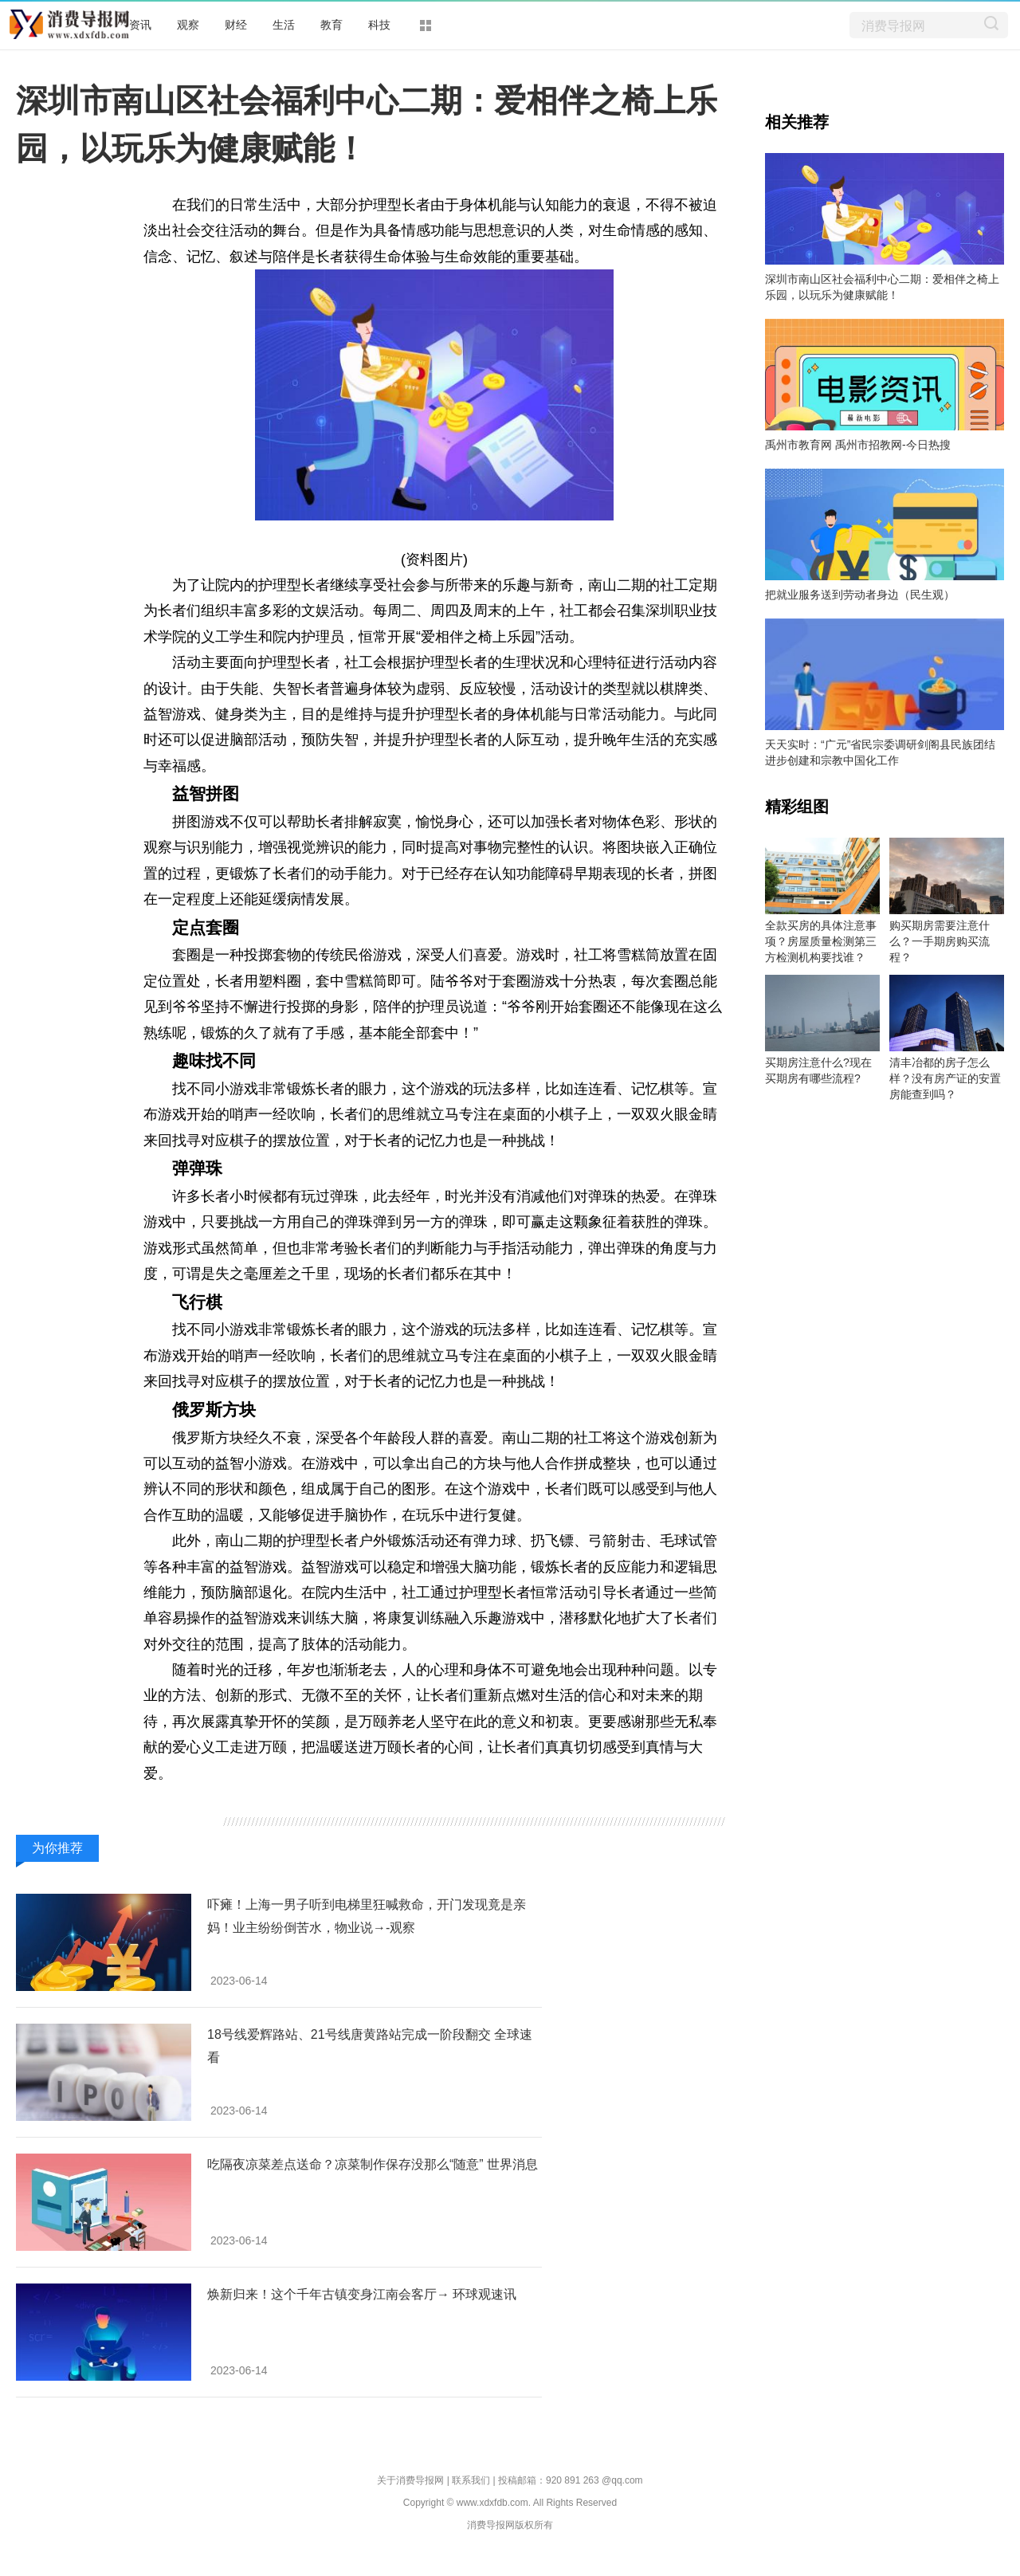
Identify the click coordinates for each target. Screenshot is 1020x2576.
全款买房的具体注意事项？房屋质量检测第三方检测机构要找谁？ (821, 941)
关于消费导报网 (410, 2480)
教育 (331, 24)
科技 (379, 24)
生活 (284, 24)
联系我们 (471, 2480)
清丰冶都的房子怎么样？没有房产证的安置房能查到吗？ (945, 1078)
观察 (188, 24)
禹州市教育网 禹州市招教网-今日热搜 (858, 444)
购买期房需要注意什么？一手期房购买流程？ (939, 941)
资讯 (140, 24)
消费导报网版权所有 (510, 2525)
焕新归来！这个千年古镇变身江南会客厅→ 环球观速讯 (361, 2294)
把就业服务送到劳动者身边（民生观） (860, 594)
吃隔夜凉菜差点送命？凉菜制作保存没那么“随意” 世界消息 (372, 2164)
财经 (236, 24)
